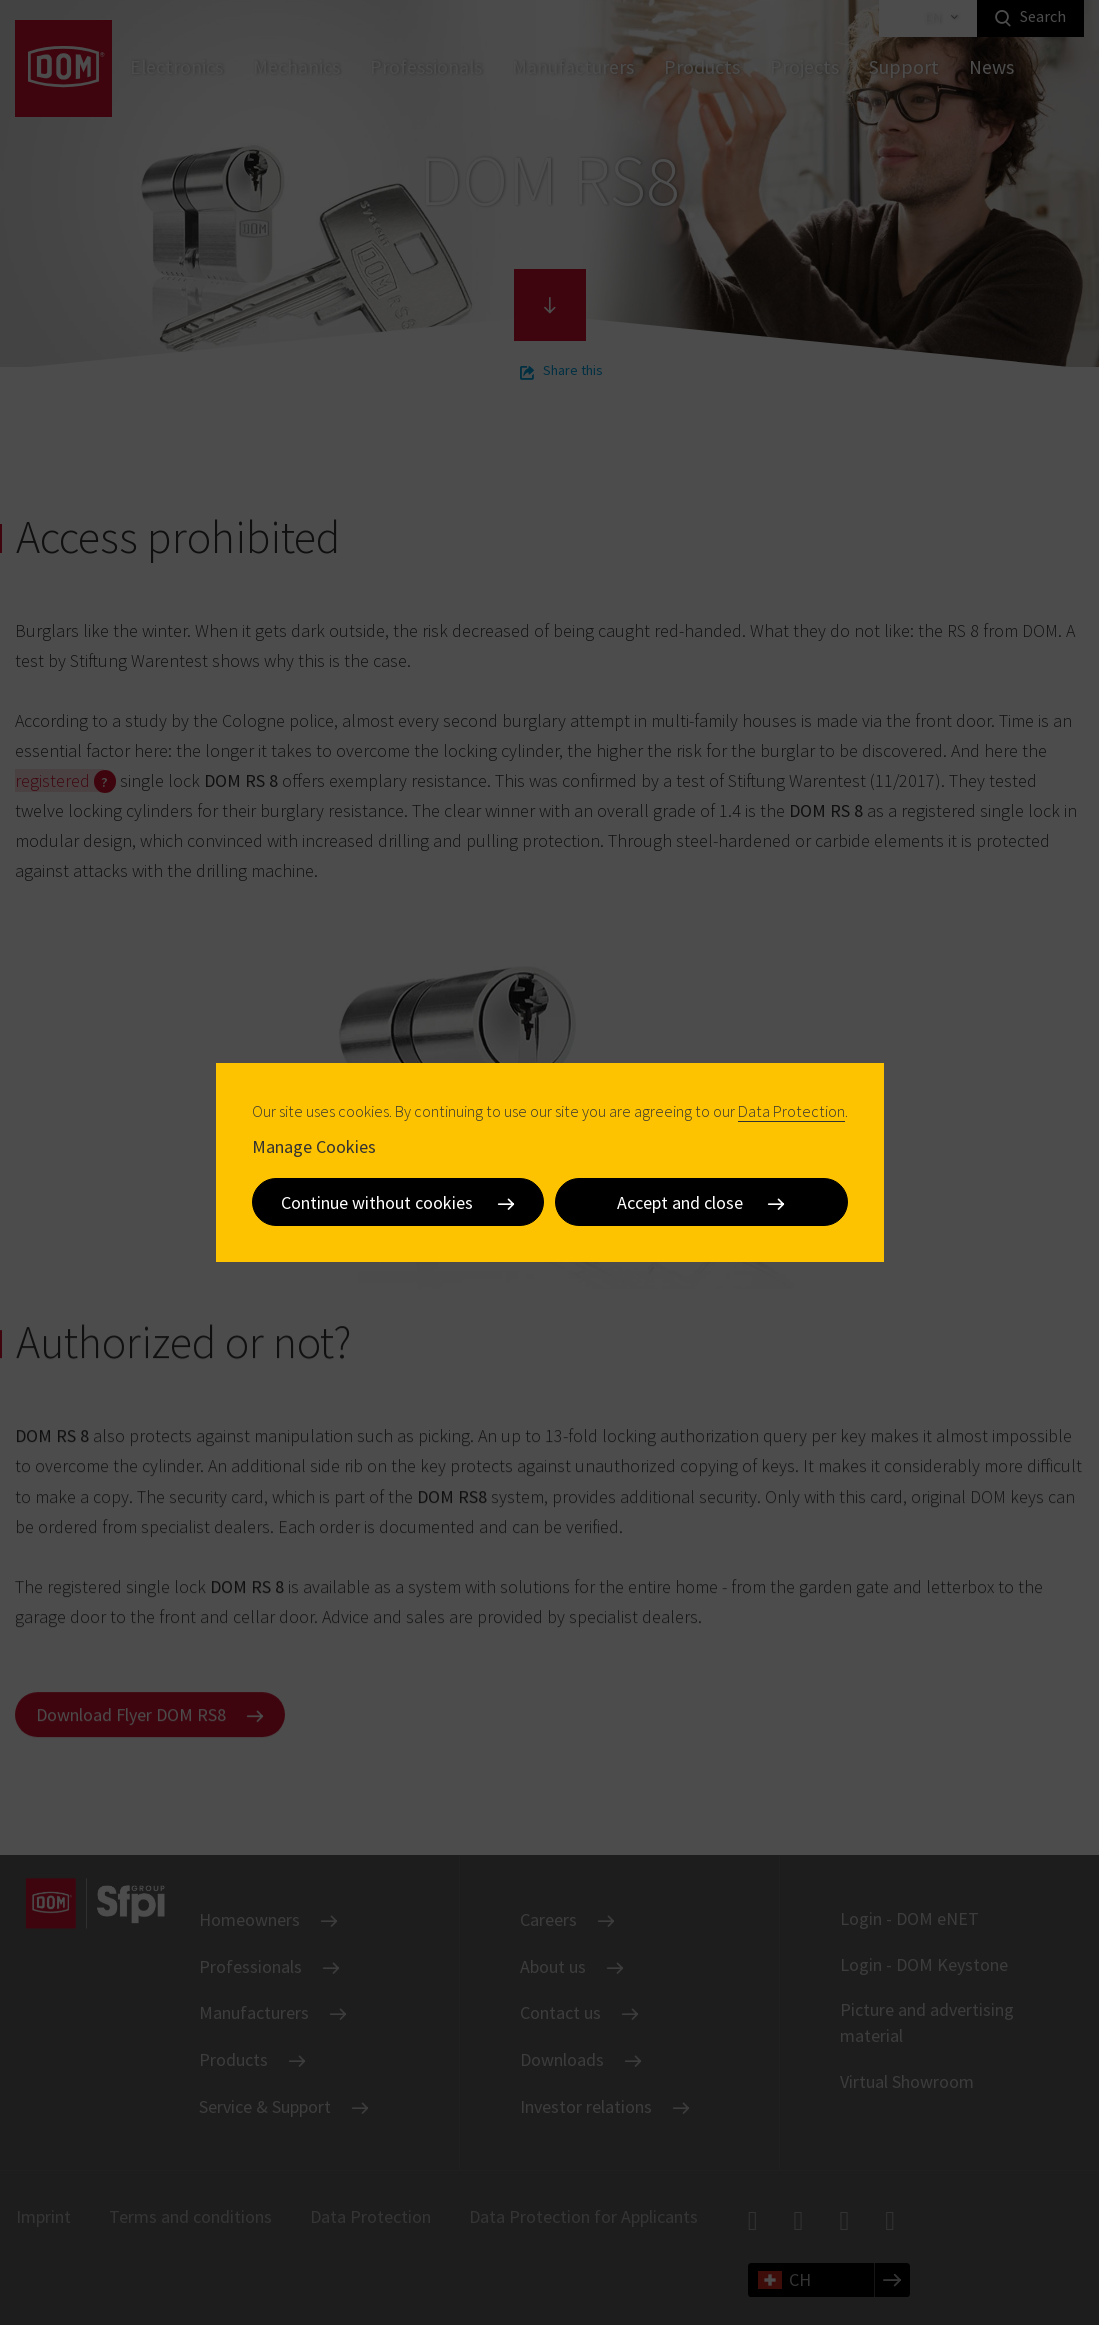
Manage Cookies (314, 1146)
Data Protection (791, 1111)
